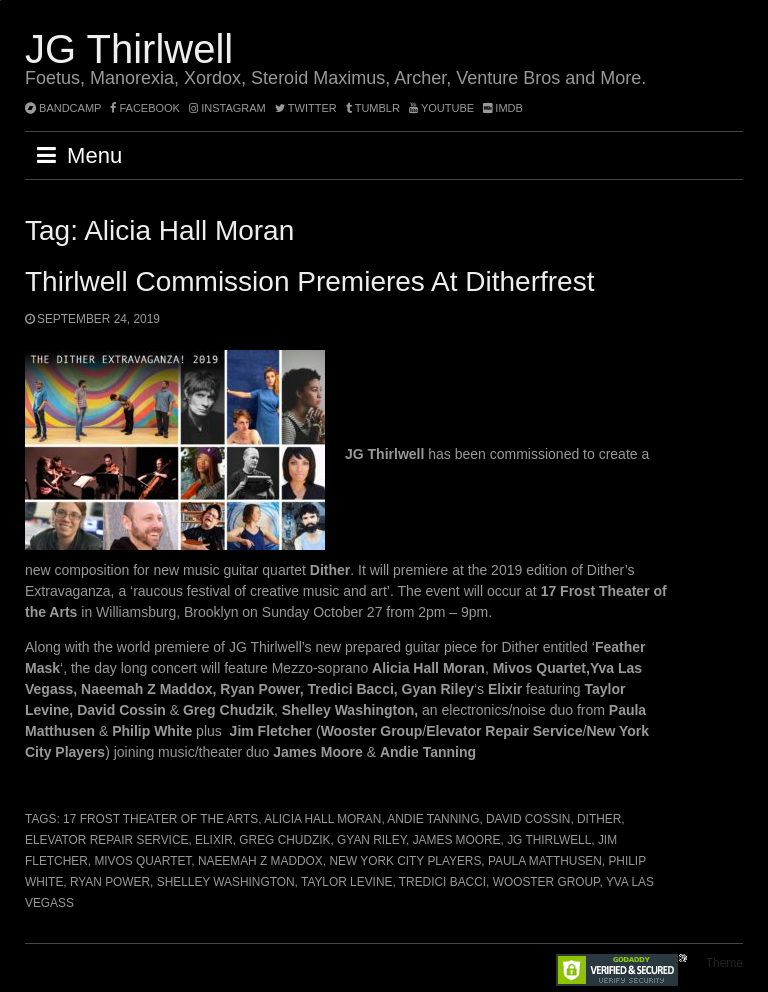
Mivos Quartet (142, 861)
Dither (599, 819)
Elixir (214, 840)
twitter (306, 108)
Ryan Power (110, 882)
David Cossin (528, 819)
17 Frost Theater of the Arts (160, 819)
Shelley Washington (226, 882)
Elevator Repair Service (106, 840)
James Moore (457, 840)
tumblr (374, 108)
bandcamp (63, 108)
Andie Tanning (433, 819)
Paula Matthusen (545, 861)
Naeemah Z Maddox (260, 861)
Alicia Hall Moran (322, 819)
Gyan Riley (371, 840)
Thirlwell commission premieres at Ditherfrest (309, 281)
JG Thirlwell (129, 49)
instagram (227, 108)
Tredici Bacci (442, 882)
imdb (503, 108)
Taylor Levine (346, 882)
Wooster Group (546, 882)
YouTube (441, 108)
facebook (145, 108)
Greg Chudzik (284, 840)
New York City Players (405, 861)
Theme (724, 963)
